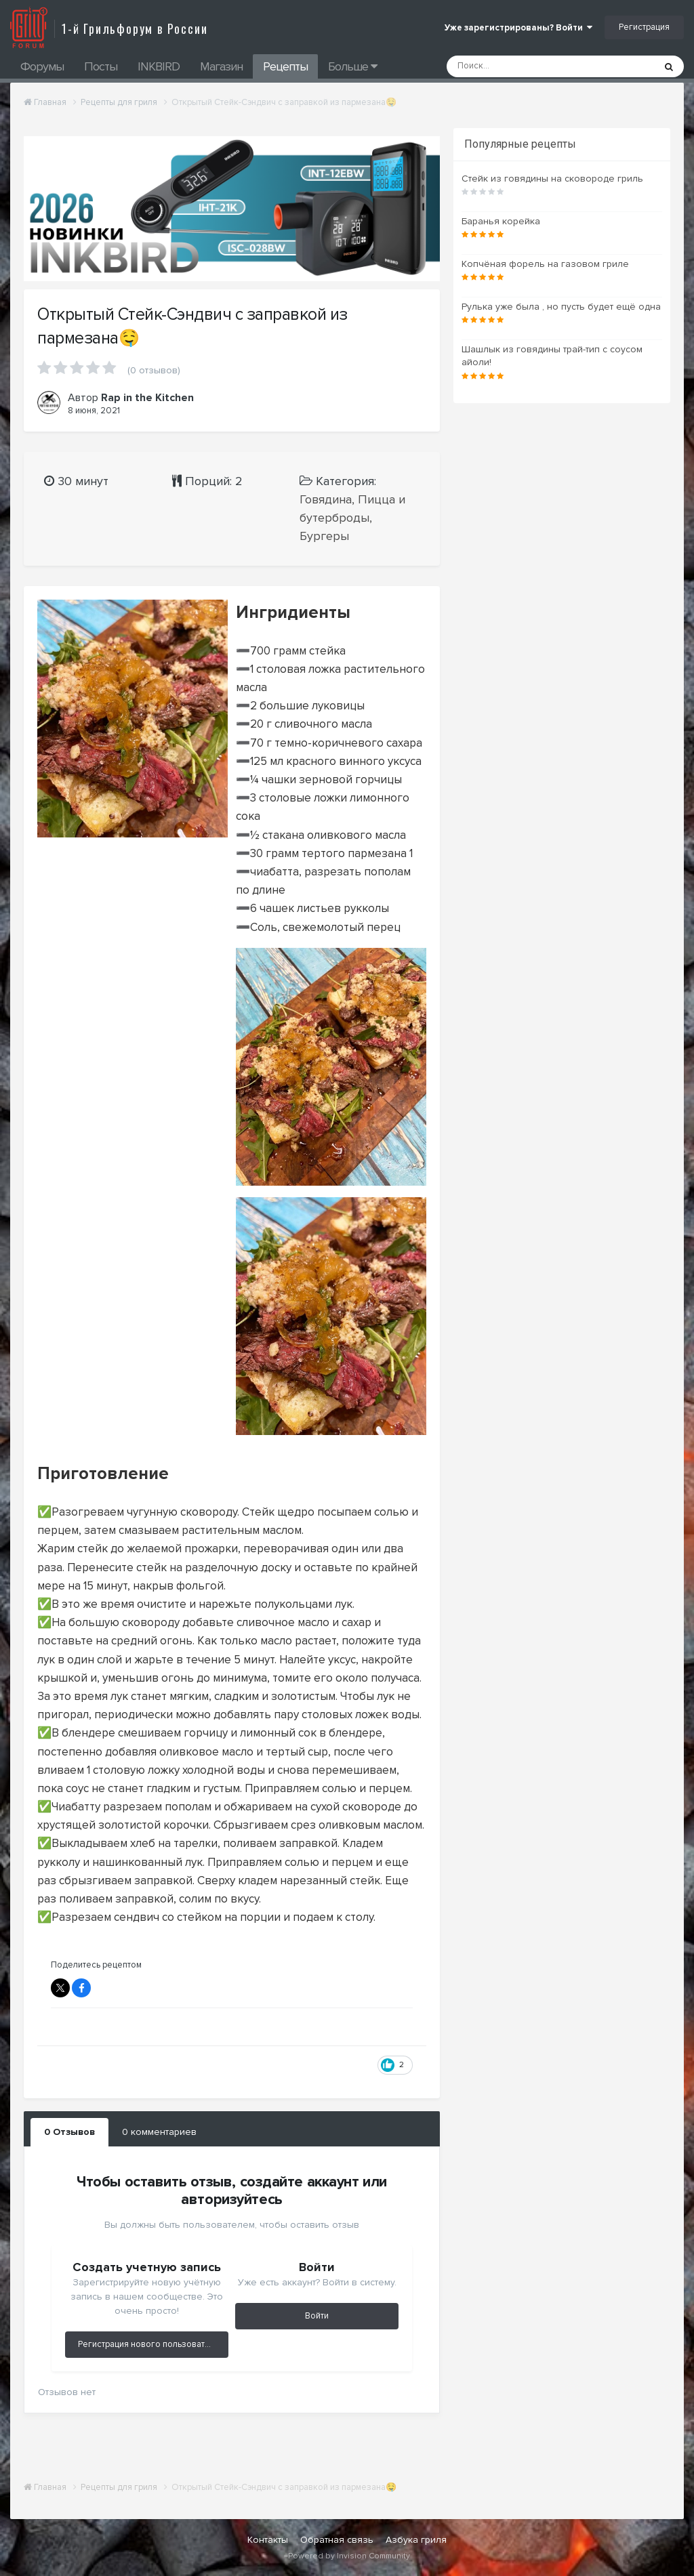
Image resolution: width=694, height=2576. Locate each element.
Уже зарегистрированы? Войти (518, 27)
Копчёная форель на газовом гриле (545, 264)
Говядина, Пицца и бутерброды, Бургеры (352, 517)
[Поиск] (515, 66)
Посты (100, 66)
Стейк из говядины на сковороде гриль (552, 178)
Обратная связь (336, 2540)
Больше (352, 66)
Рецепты (285, 66)
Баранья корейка (501, 221)
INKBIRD (159, 66)
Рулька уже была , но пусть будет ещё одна (561, 306)
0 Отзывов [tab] (69, 2132)
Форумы (42, 66)
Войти (317, 2315)
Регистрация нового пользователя (149, 2344)
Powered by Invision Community (349, 2556)
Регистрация (644, 27)
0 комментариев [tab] (159, 2132)
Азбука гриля (416, 2540)
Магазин (221, 66)
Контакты (267, 2540)
